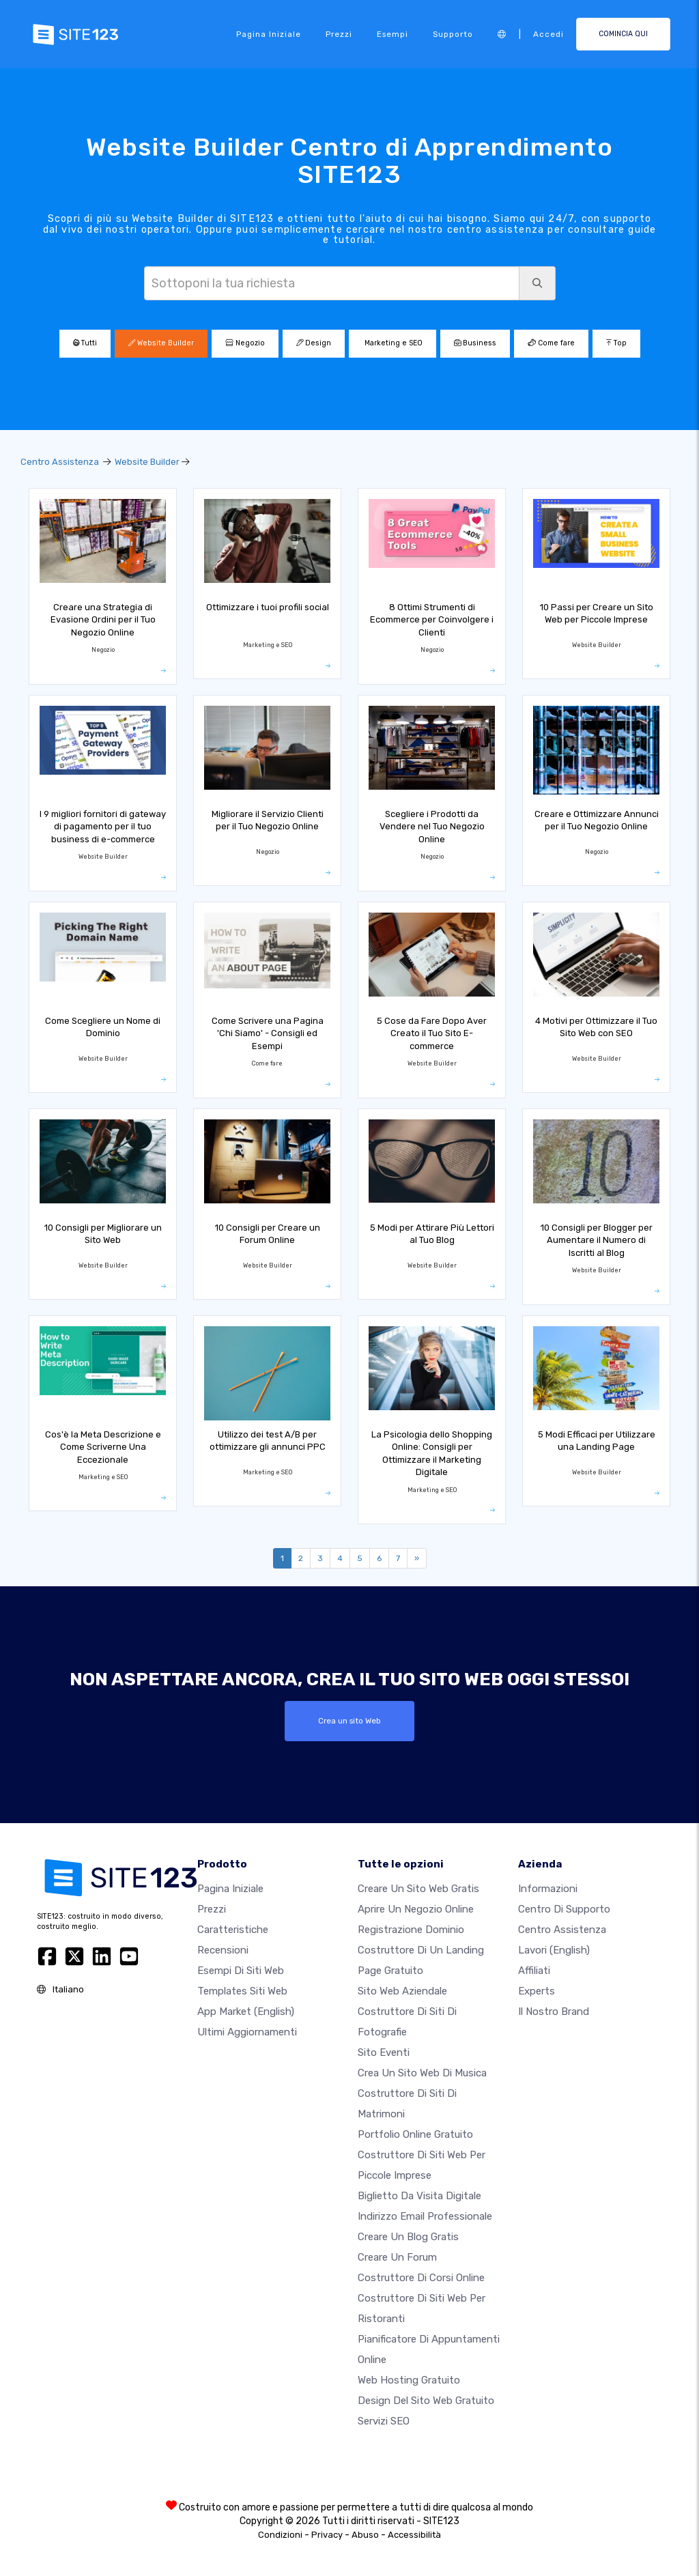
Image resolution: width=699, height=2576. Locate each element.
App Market (245, 2011)
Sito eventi (384, 2052)
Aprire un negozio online (416, 1909)
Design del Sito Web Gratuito (426, 2400)
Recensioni (222, 1950)
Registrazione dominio (411, 1929)
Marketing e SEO (392, 343)
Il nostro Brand (553, 2011)
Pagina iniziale (268, 34)
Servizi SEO (384, 2421)
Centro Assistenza (59, 462)
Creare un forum (397, 2257)
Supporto (453, 34)
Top (616, 343)
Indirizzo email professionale (425, 2216)
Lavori (554, 1950)
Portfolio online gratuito (415, 2134)
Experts (536, 1991)
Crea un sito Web (349, 1721)
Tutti (85, 343)
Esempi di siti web (240, 1970)
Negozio (245, 343)
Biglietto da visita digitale (419, 2196)
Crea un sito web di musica (422, 2073)
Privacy (327, 2535)
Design (313, 343)
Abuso (365, 2535)
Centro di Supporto (564, 1909)
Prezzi (339, 34)
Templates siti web (242, 1991)
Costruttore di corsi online (421, 2278)
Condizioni (280, 2535)
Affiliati (534, 1970)
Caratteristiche (232, 1929)
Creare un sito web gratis (418, 1889)
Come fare (551, 343)
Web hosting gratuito (409, 2380)
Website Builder (161, 343)
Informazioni (547, 1889)
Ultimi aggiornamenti (247, 2032)
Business (475, 343)
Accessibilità (414, 2535)
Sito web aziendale (402, 1991)
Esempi (392, 34)
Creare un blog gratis (408, 2237)
